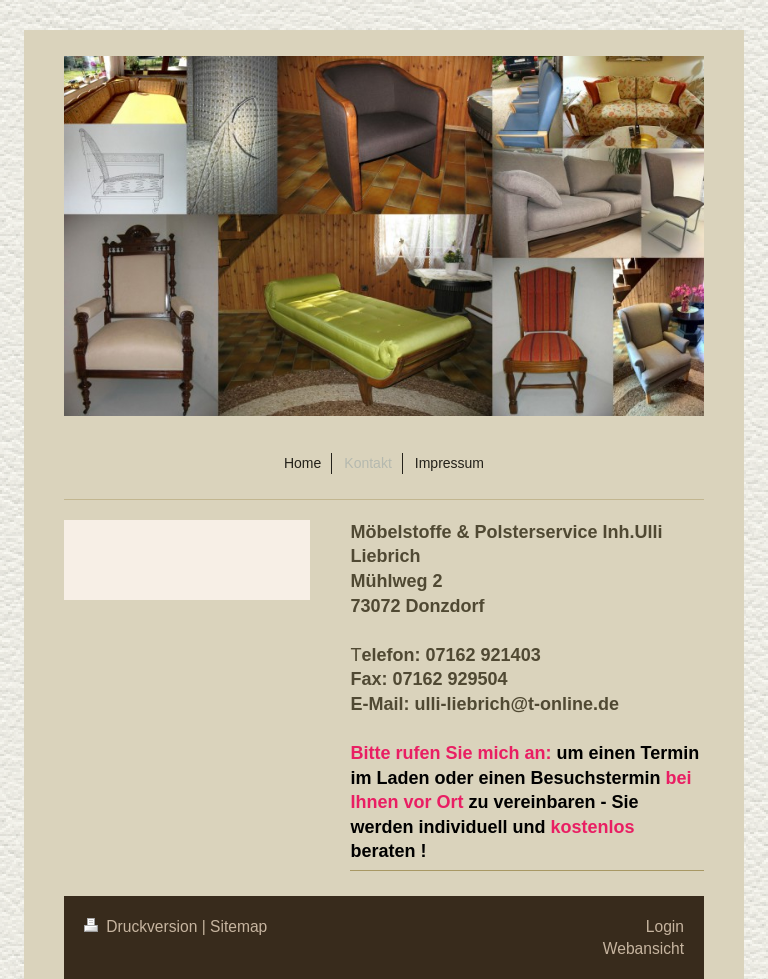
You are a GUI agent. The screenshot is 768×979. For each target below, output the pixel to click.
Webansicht (643, 948)
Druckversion (143, 926)
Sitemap (238, 926)
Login (665, 926)
